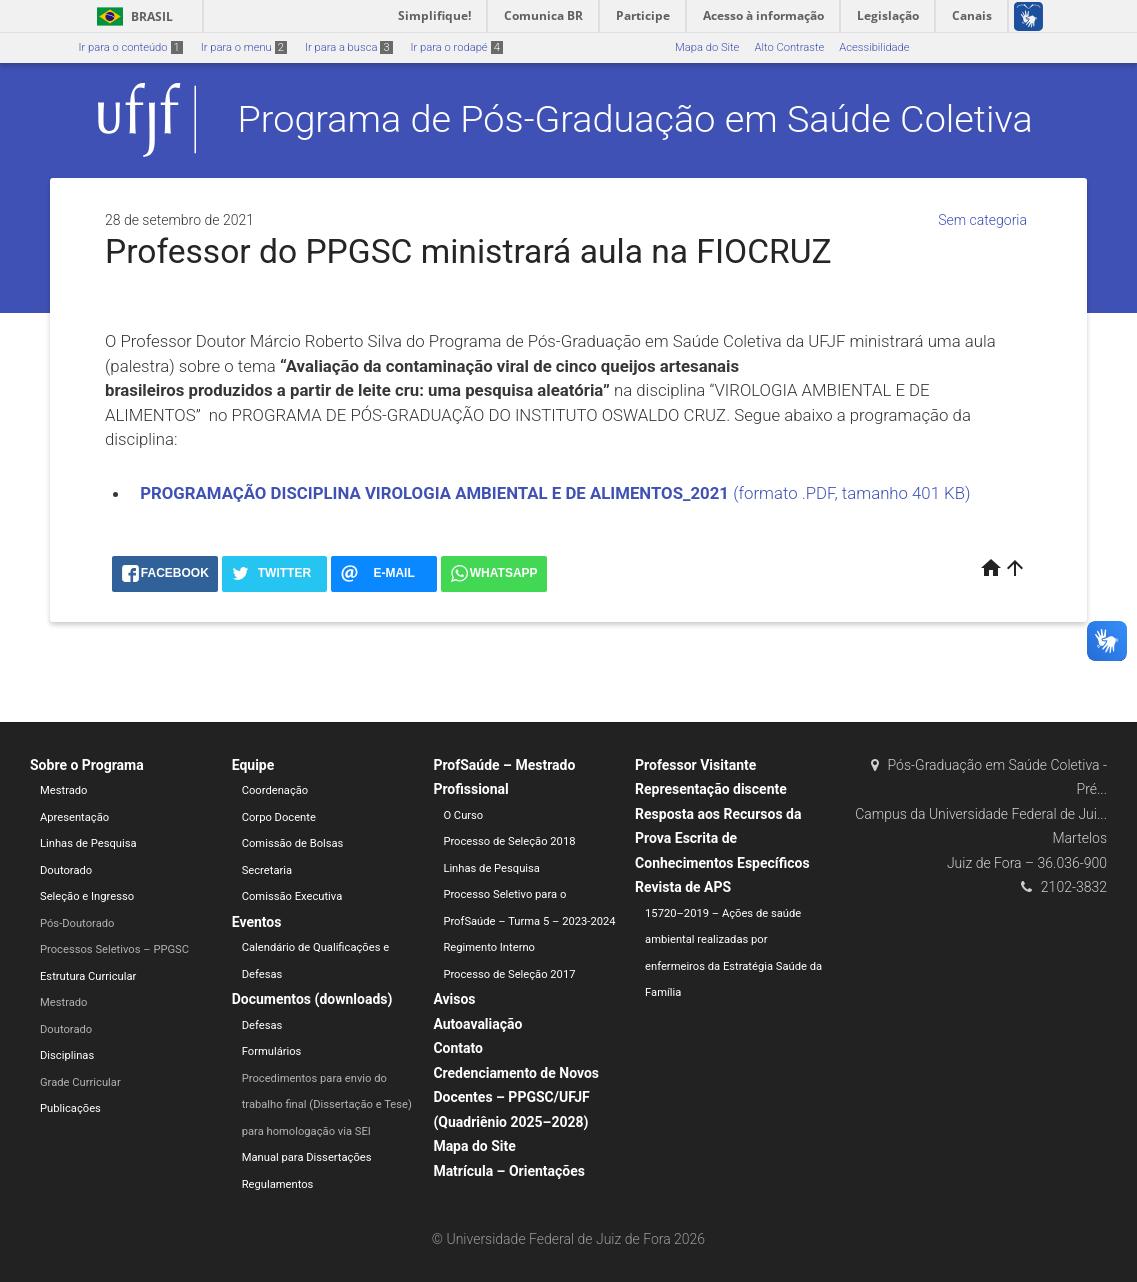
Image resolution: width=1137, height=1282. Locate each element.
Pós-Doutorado (77, 923)
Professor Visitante (695, 765)
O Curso (463, 815)
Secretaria (267, 870)
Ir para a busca (349, 47)
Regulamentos (278, 1184)
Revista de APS (683, 887)
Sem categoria (982, 220)
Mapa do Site (707, 47)
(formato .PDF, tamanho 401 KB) (851, 493)
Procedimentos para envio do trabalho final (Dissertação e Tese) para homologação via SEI (327, 1105)
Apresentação (74, 817)
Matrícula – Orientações (509, 1171)
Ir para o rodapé (457, 47)
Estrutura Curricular (88, 976)
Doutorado (66, 870)
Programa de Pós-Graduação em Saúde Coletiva (635, 119)
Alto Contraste (789, 47)
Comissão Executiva (292, 896)
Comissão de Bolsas (293, 843)
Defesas (262, 1025)
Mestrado (63, 790)
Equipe (253, 765)
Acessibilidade (874, 47)
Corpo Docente (279, 817)
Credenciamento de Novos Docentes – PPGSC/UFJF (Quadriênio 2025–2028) (516, 1097)
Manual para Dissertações (307, 1157)
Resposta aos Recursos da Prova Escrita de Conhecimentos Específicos (722, 838)
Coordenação (275, 790)
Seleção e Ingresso (87, 896)
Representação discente (711, 789)
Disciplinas (67, 1055)
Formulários (272, 1051)
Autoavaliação (477, 1024)
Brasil (131, 16)
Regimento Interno (489, 947)
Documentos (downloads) (312, 999)
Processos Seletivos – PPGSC (114, 949)
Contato (458, 1048)
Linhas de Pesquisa (88, 843)
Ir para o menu (244, 47)
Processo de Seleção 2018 (509, 841)
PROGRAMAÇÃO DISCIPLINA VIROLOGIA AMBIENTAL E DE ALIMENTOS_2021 (436, 493)
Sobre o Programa (87, 765)
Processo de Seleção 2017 (509, 974)
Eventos (257, 922)
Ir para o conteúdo (131, 47)
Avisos (454, 999)
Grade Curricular (80, 1082)
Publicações (70, 1108)
